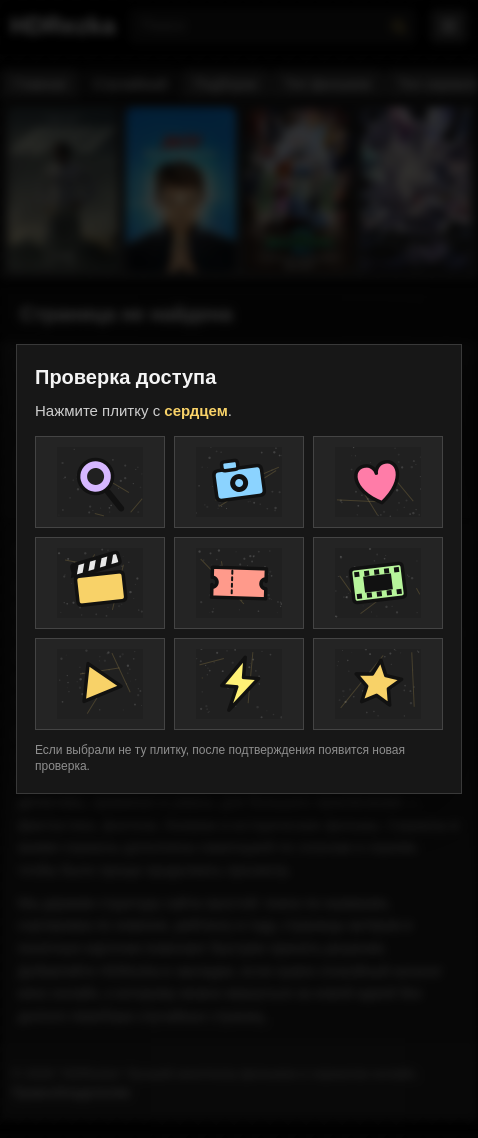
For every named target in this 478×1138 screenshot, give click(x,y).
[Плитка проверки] (100, 482)
